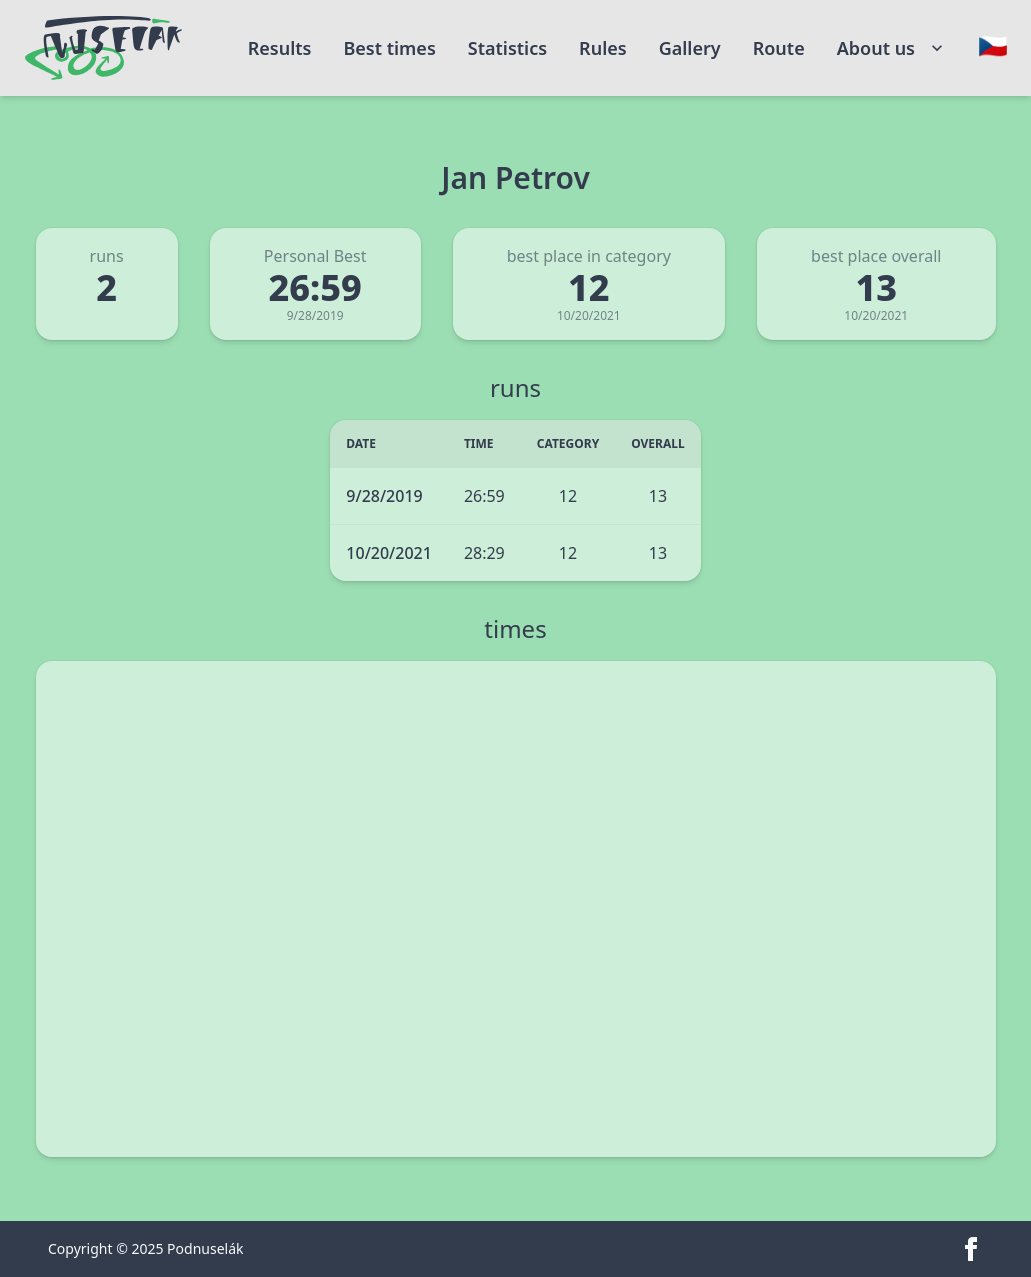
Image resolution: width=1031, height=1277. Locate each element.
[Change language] (993, 46)
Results (280, 48)
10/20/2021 (389, 553)
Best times (389, 48)
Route (779, 48)
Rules (603, 48)
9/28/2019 (384, 496)
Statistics (507, 48)
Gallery (690, 48)
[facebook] (971, 1249)
